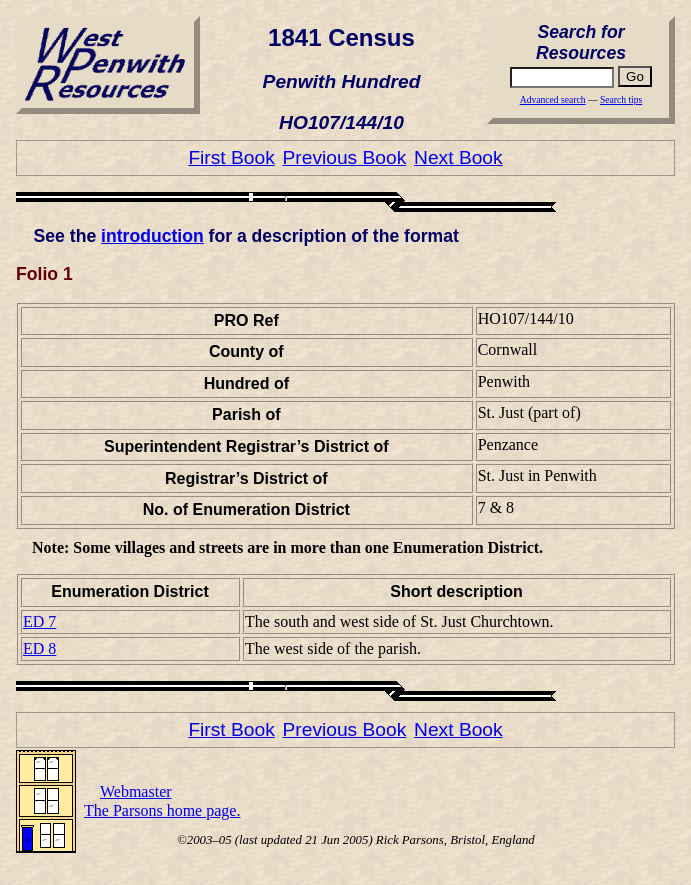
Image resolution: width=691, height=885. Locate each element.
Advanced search (553, 99)
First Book (231, 157)
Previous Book (345, 157)
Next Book (458, 157)
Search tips (621, 99)
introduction (152, 236)
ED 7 (39, 621)
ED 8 (39, 648)
